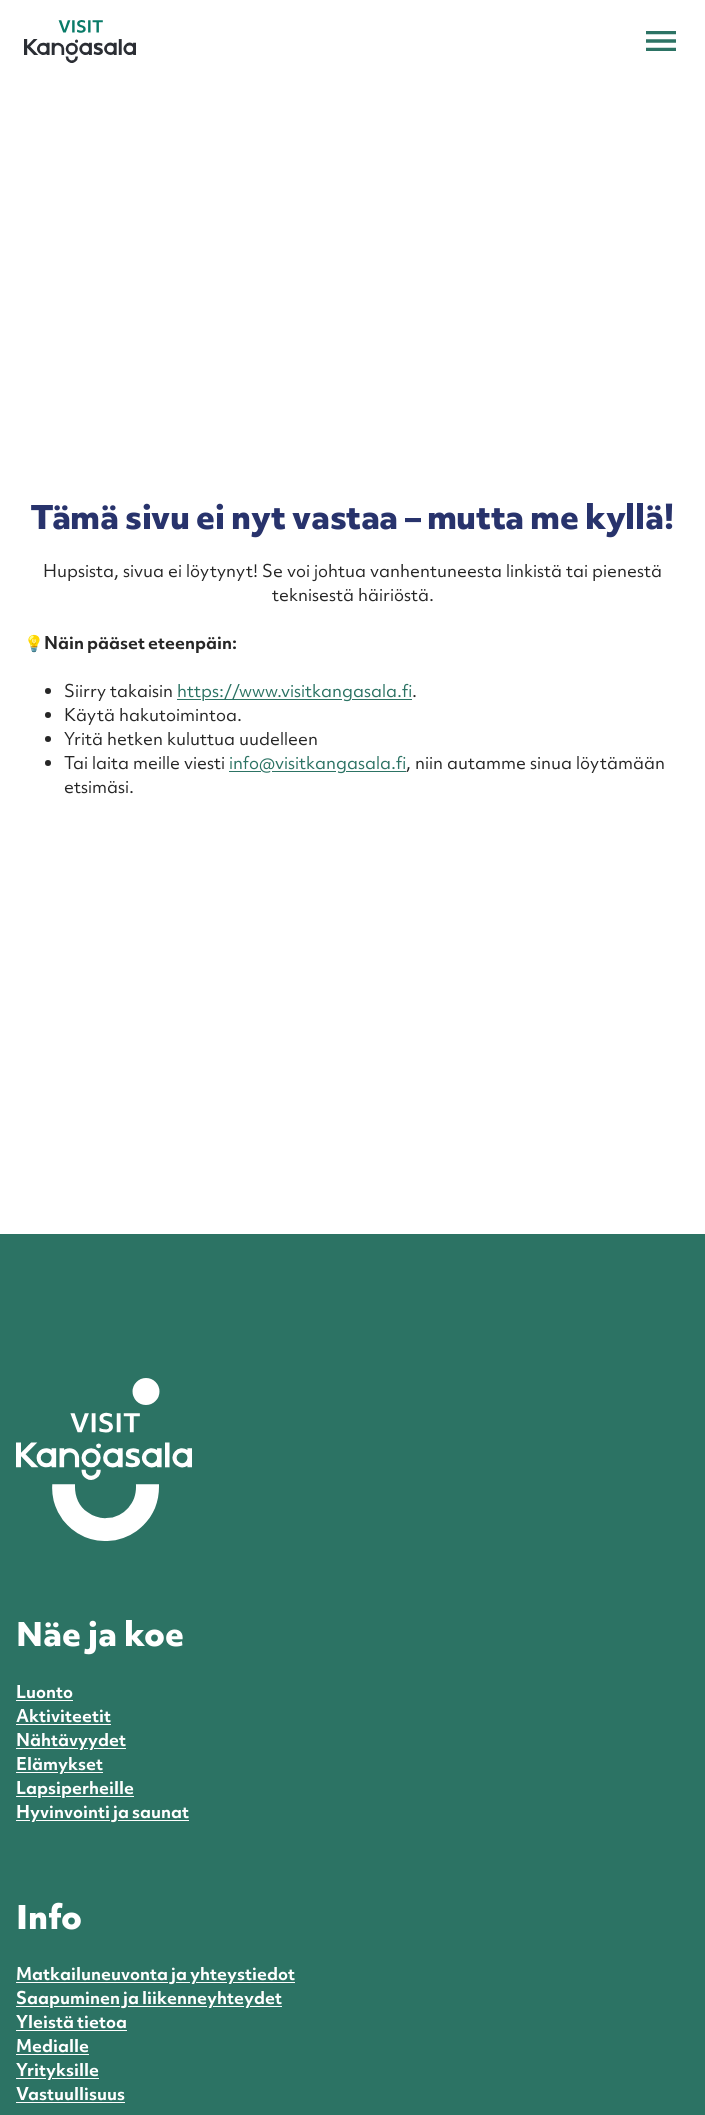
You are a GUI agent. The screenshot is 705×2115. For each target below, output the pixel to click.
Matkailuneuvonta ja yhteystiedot (155, 1973)
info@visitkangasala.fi (317, 762)
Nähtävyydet (71, 1739)
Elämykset (59, 1763)
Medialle (52, 2045)
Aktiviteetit (63, 1715)
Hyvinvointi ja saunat (102, 1811)
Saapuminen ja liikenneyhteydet (149, 1997)
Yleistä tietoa (71, 2021)
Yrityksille (57, 2069)
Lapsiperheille (75, 1787)
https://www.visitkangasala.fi (294, 690)
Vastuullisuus (70, 2093)
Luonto (44, 1691)
